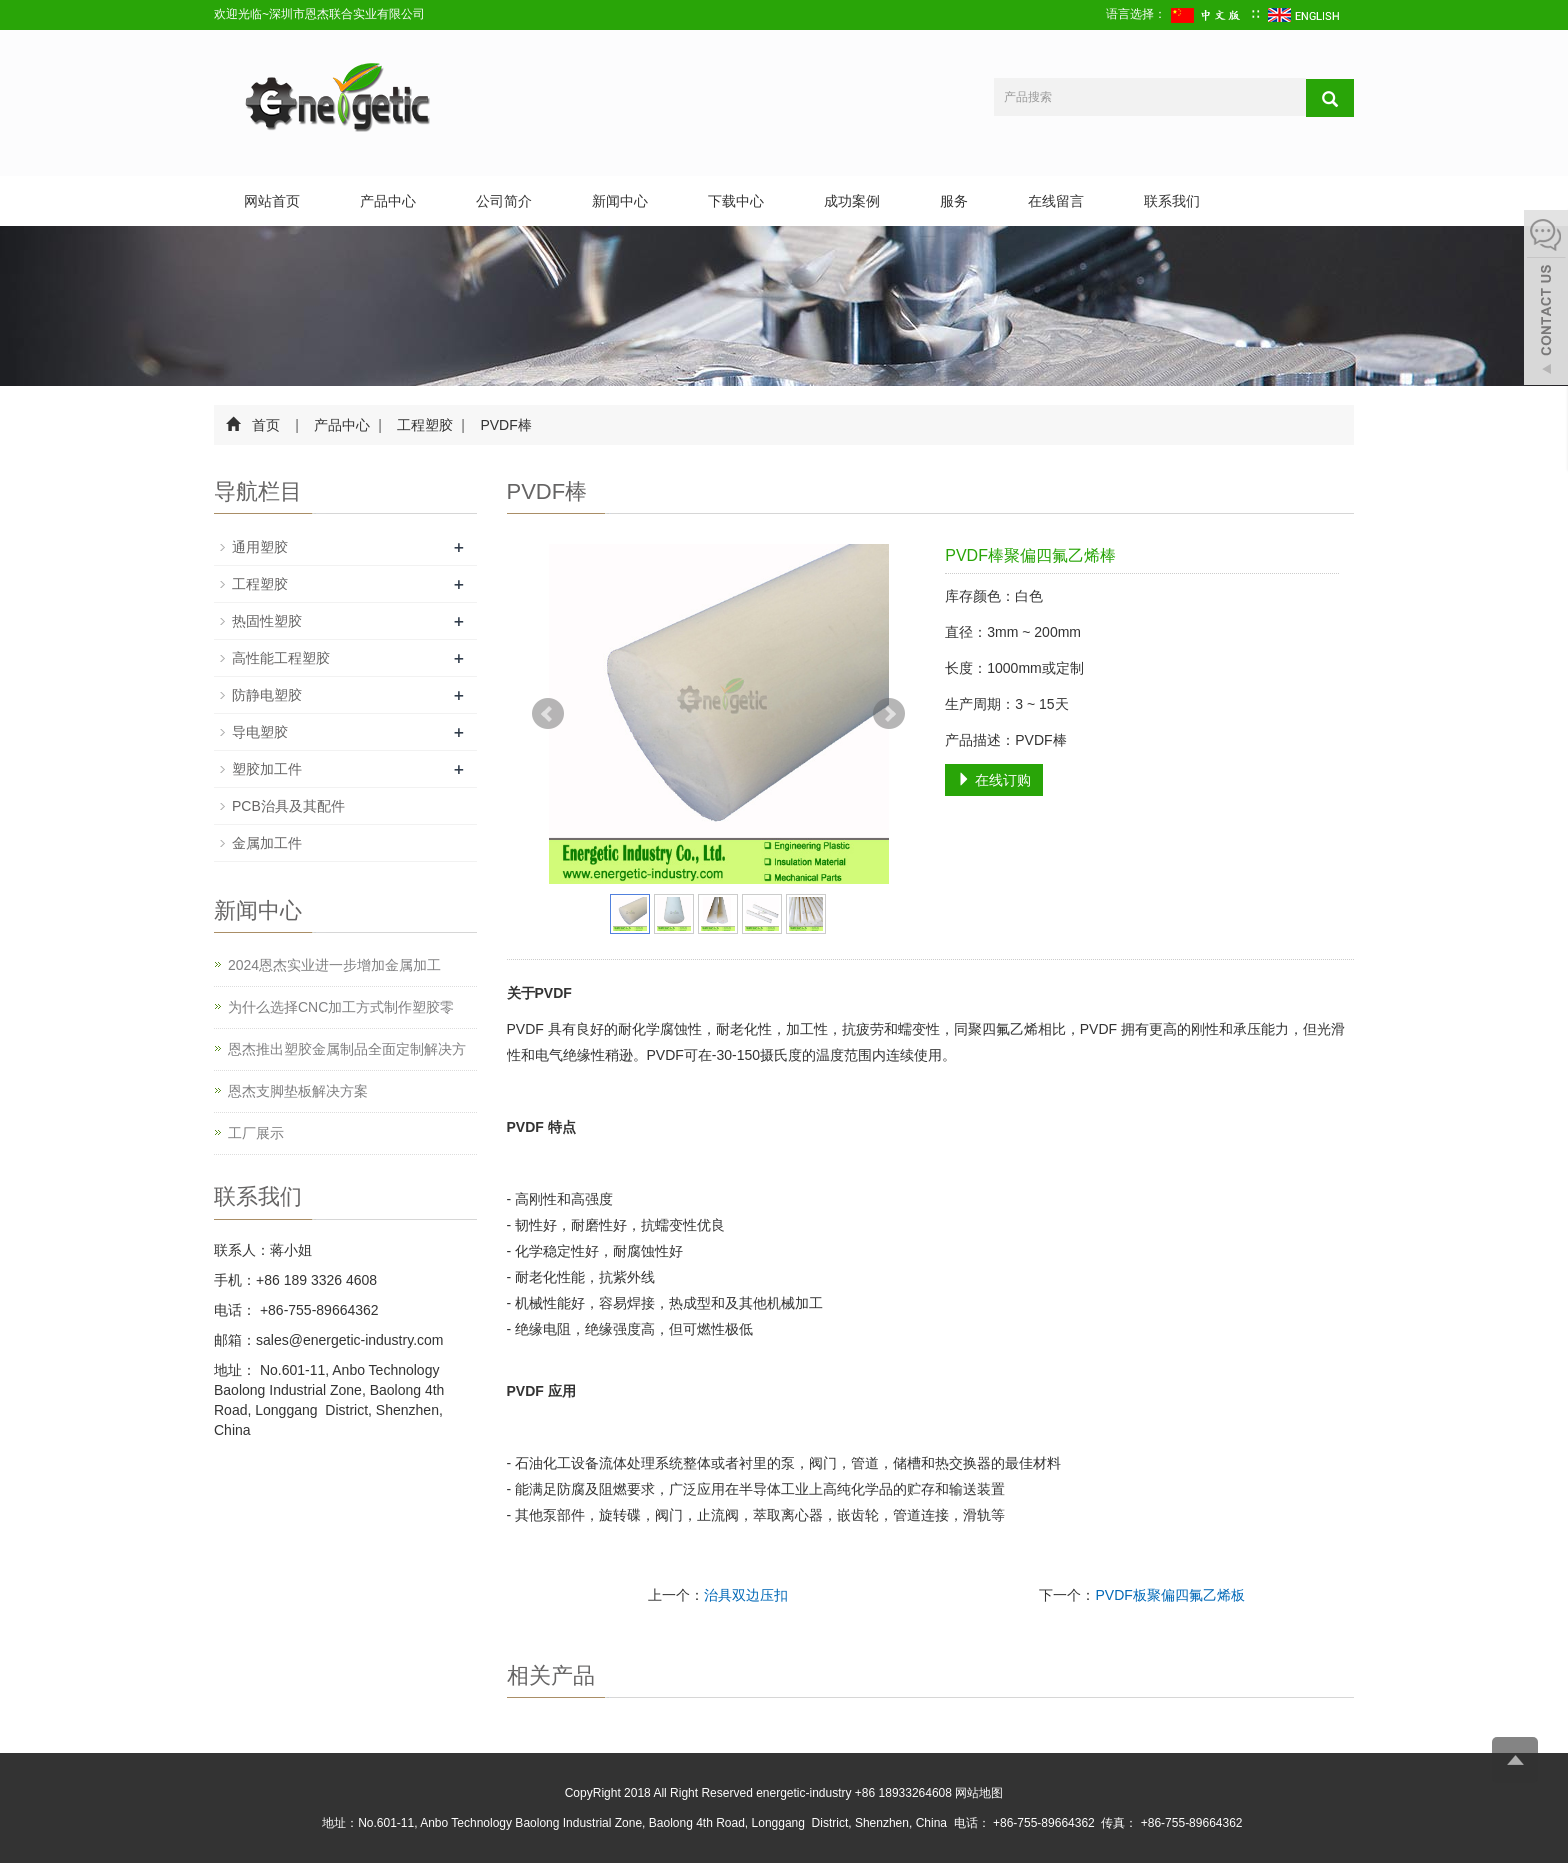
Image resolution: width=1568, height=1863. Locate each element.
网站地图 (979, 1793)
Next (889, 714)
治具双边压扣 (746, 1595)
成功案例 (852, 201)
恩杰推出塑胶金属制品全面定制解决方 (347, 1049)
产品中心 (388, 201)
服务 (954, 201)
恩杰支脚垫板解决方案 (298, 1091)
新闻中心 (620, 201)
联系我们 (1172, 201)
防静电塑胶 (267, 695)
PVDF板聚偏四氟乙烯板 (1169, 1595)
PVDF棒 (504, 425)
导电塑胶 (260, 732)
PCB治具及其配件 (288, 806)
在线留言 (1056, 201)
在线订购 (994, 780)
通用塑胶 (260, 547)
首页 (266, 425)
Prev (548, 714)
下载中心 (736, 201)
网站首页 (272, 201)
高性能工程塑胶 (281, 658)
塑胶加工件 (267, 769)
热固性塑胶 (267, 621)
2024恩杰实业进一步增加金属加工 (334, 965)
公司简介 (504, 201)
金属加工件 (267, 843)
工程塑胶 (426, 425)
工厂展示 (256, 1133)
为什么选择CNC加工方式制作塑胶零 (341, 1007)
